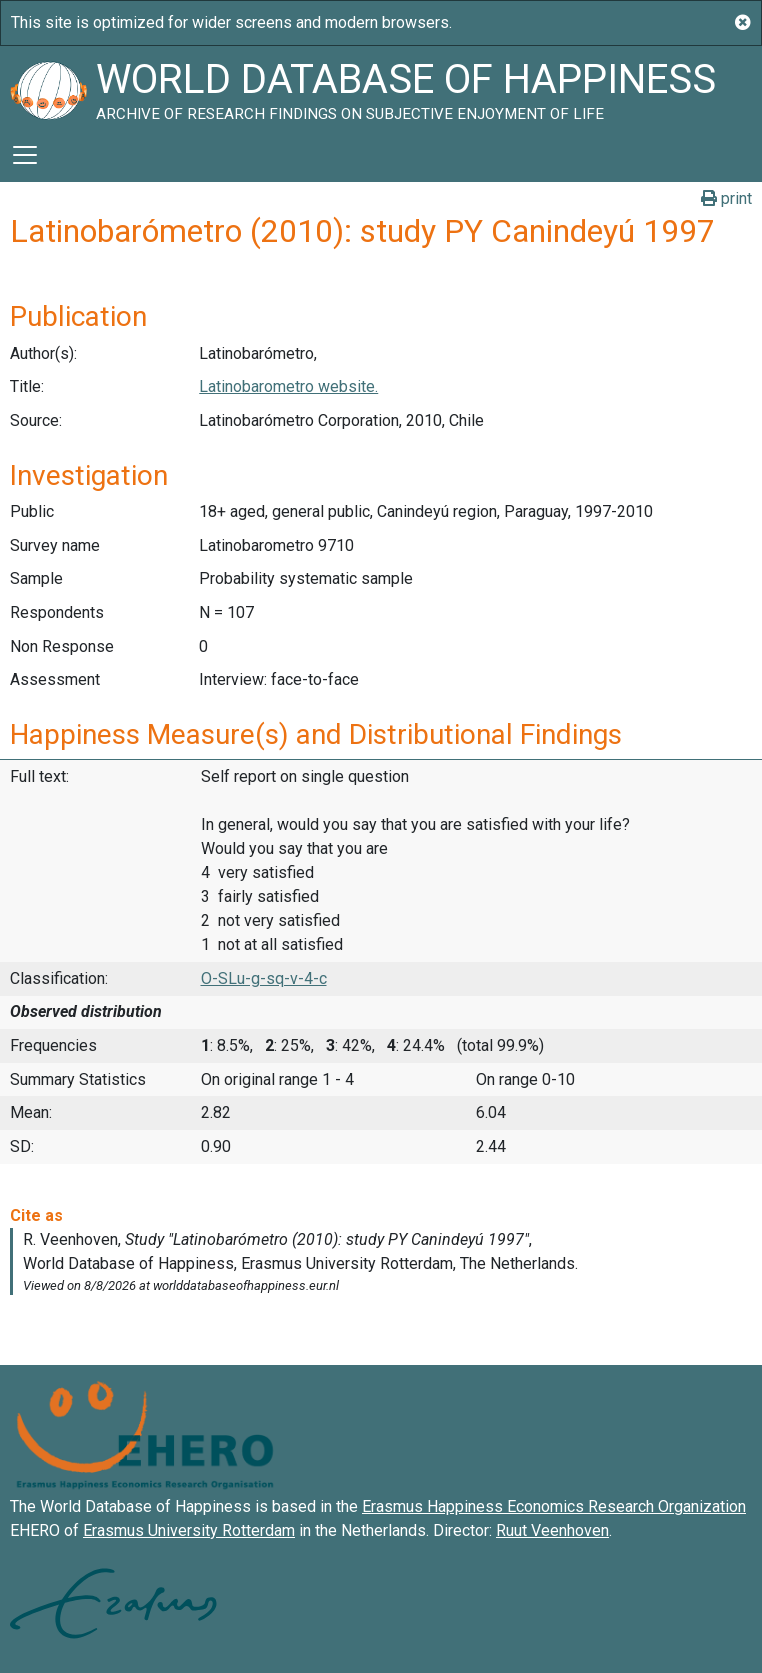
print (726, 198)
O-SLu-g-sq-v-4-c (264, 978)
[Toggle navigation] (25, 155)
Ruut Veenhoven (552, 1530)
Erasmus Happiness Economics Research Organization (554, 1506)
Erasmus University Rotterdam (189, 1530)
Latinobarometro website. (288, 386)
